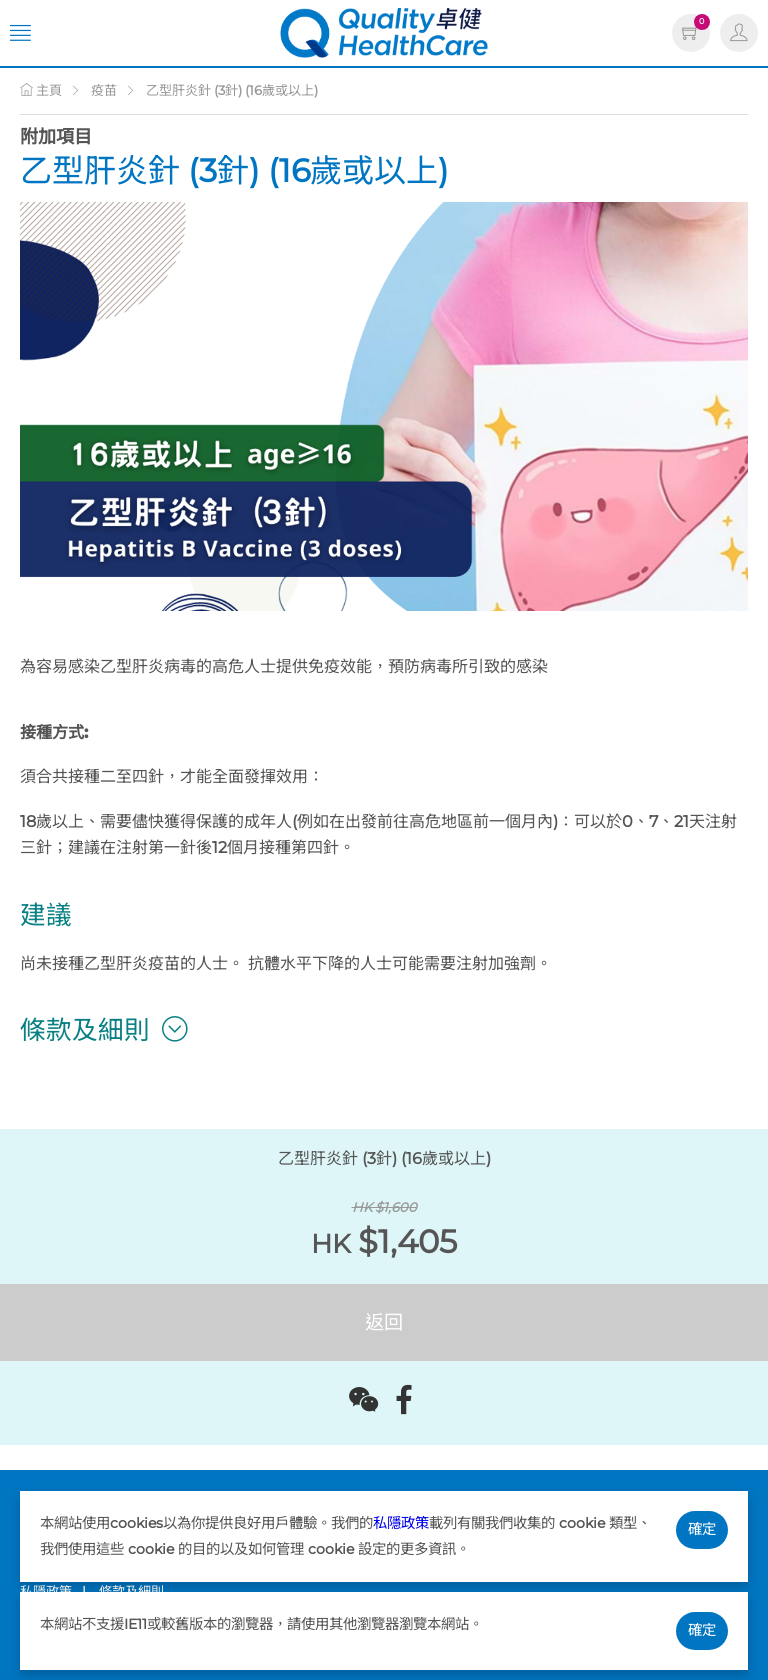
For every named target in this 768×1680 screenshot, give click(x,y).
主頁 (41, 90)
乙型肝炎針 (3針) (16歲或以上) (232, 90)
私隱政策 (401, 1523)
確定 (702, 1529)
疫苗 (104, 90)
